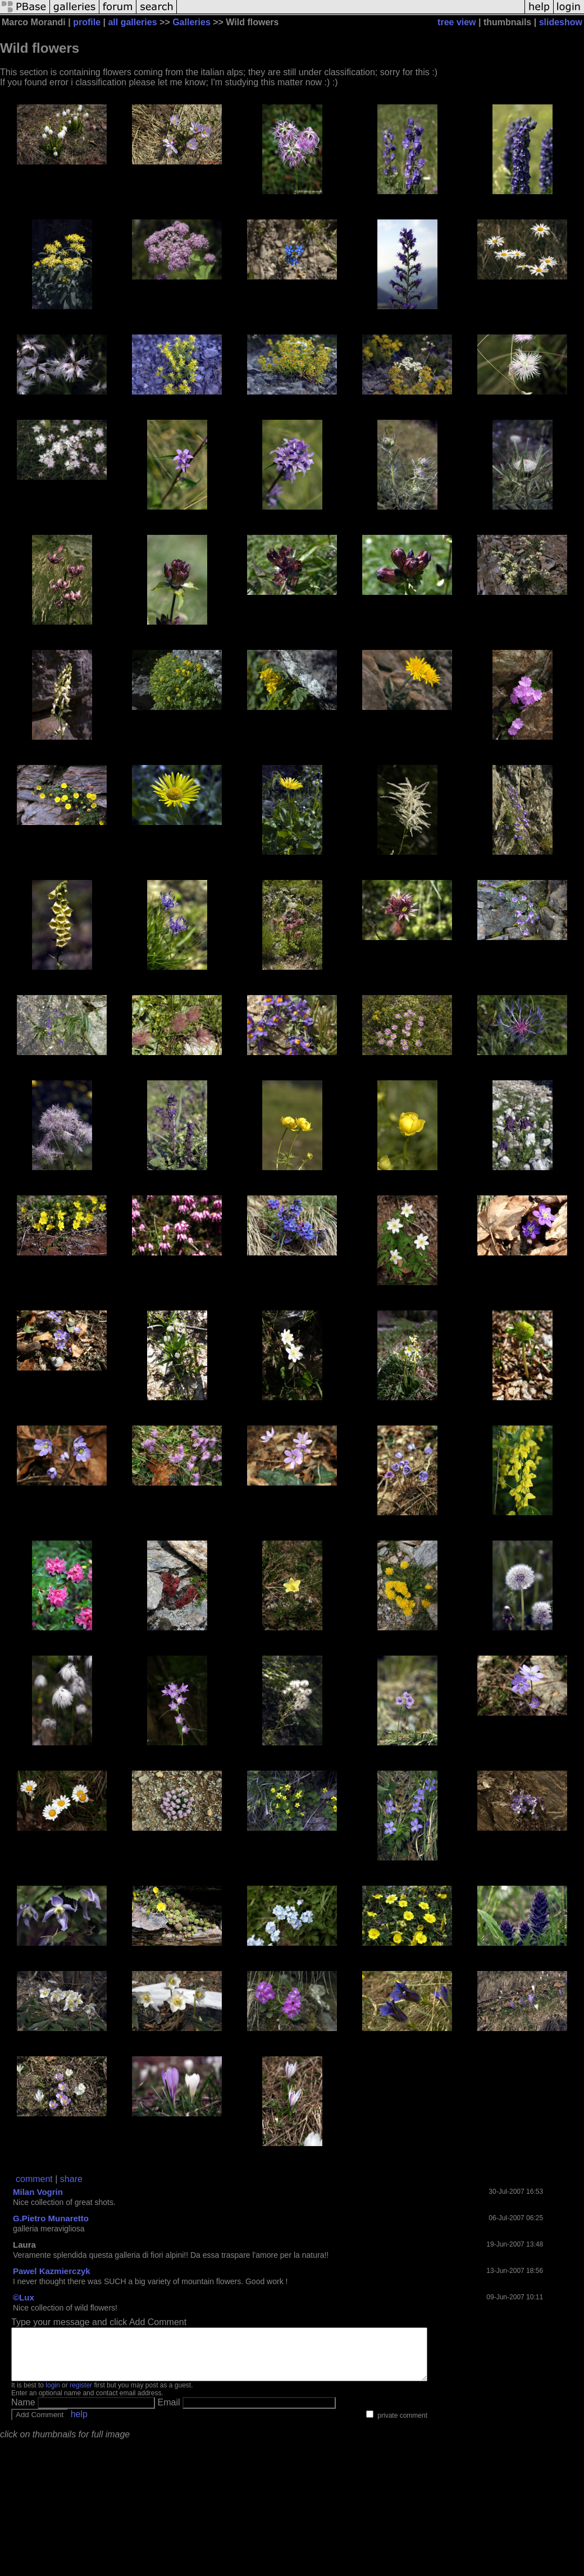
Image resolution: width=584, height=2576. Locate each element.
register (81, 2395)
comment (34, 2179)
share (71, 2179)
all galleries (132, 22)
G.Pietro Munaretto (51, 2218)
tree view (456, 22)
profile (87, 22)
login (52, 2395)
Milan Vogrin (38, 2192)
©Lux (23, 2297)
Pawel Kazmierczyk (51, 2271)
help (79, 2424)
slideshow (560, 22)
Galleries (191, 22)
